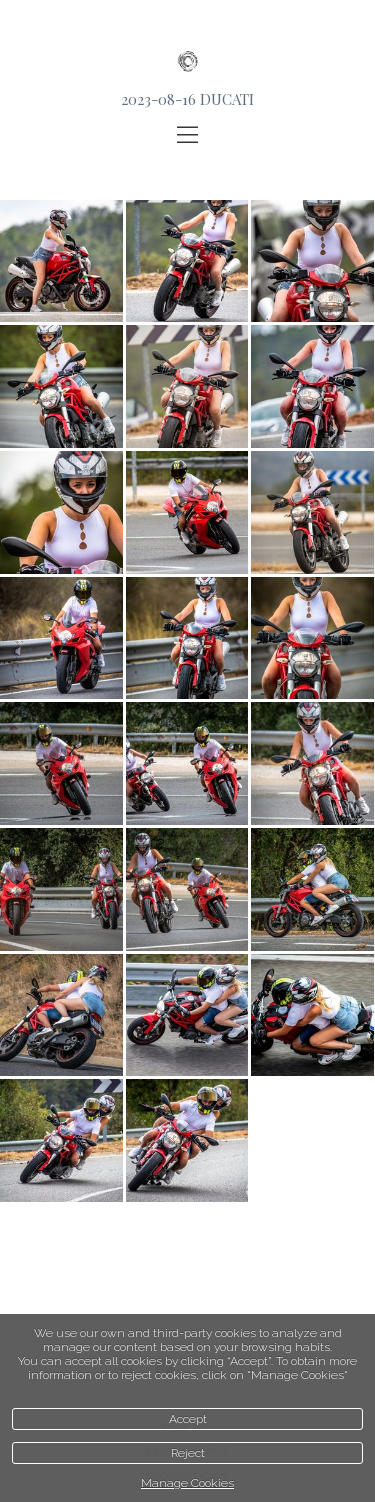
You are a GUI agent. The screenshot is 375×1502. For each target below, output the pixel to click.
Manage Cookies (187, 1483)
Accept (188, 1419)
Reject (188, 1453)
